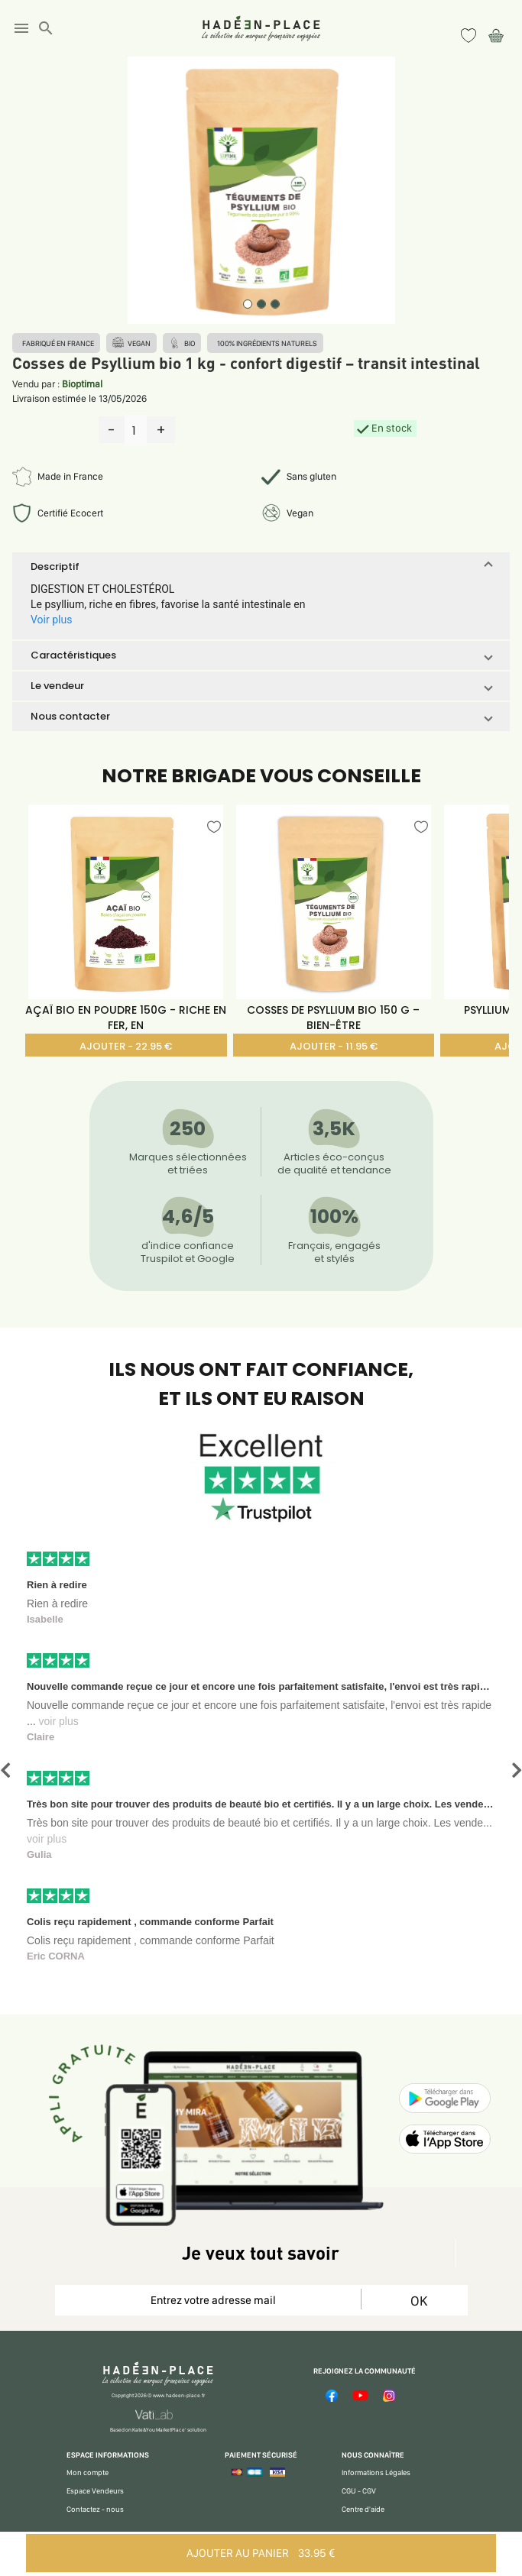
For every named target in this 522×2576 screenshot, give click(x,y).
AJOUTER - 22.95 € (125, 1046)
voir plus (59, 1721)
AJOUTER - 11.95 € (334, 1046)
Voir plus (51, 619)
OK (418, 2301)
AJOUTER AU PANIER (260, 2553)
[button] (261, 566)
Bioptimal (82, 384)
